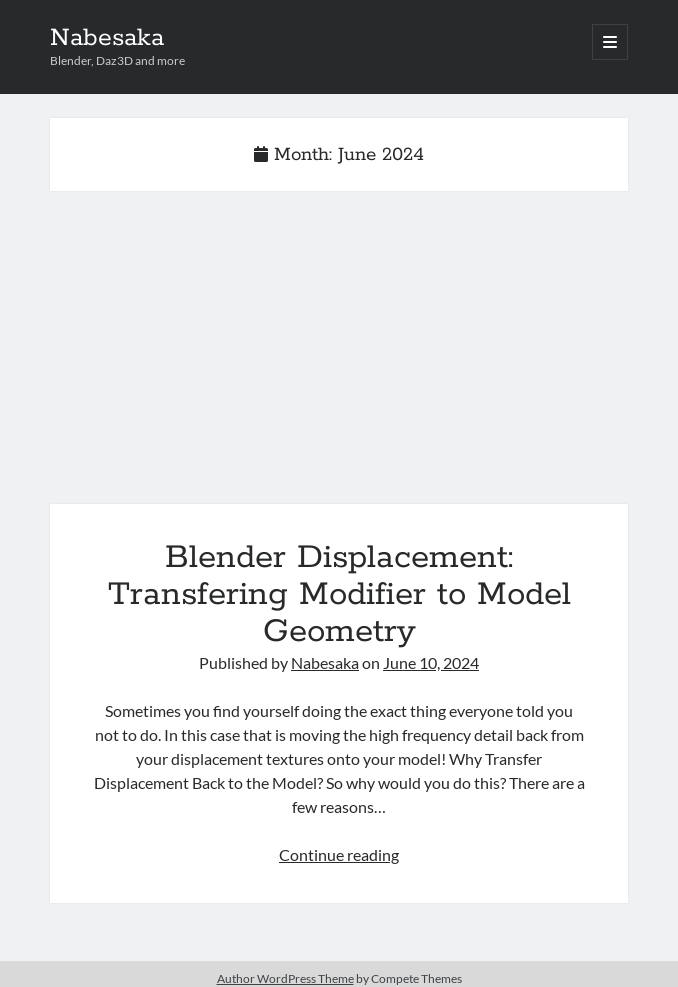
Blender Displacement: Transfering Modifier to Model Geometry (339, 359)
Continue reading (339, 854)
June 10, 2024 (431, 662)
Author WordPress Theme (285, 978)
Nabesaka (107, 38)
